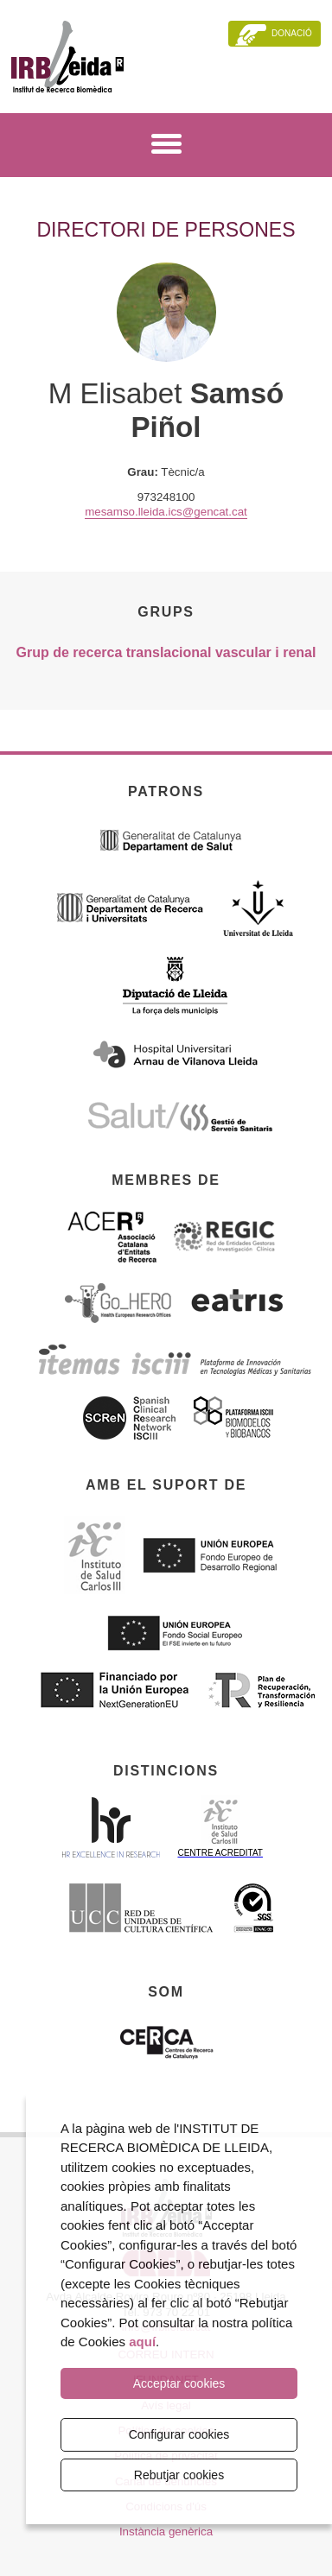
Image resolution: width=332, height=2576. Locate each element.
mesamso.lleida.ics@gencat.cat (166, 511)
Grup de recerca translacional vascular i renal (166, 652)
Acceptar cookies (179, 2383)
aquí (142, 2341)
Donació (291, 33)
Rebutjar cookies (179, 2475)
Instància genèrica (166, 2531)
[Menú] (166, 147)
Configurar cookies (179, 2434)
